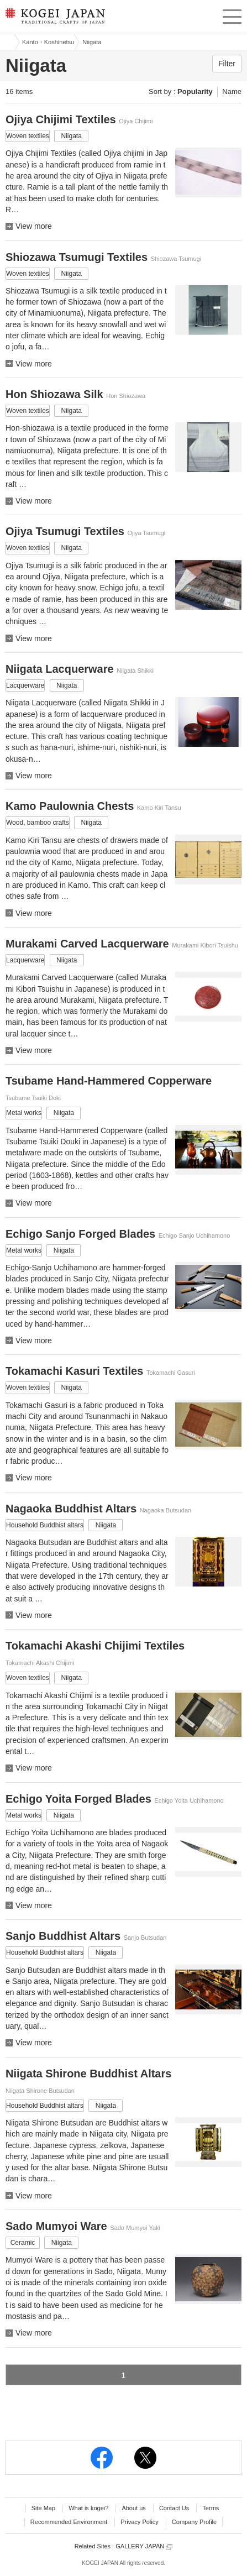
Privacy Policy (139, 2522)
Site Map (43, 2508)
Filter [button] (226, 63)
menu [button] (232, 15)
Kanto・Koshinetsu (48, 42)
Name (231, 91)
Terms (210, 2508)
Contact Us (174, 2508)
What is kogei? (88, 2508)
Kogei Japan (7, 42)
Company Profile (194, 2522)
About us (133, 2508)
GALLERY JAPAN (143, 2546)
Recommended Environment (68, 2522)
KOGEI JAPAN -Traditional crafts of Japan (54, 19)
